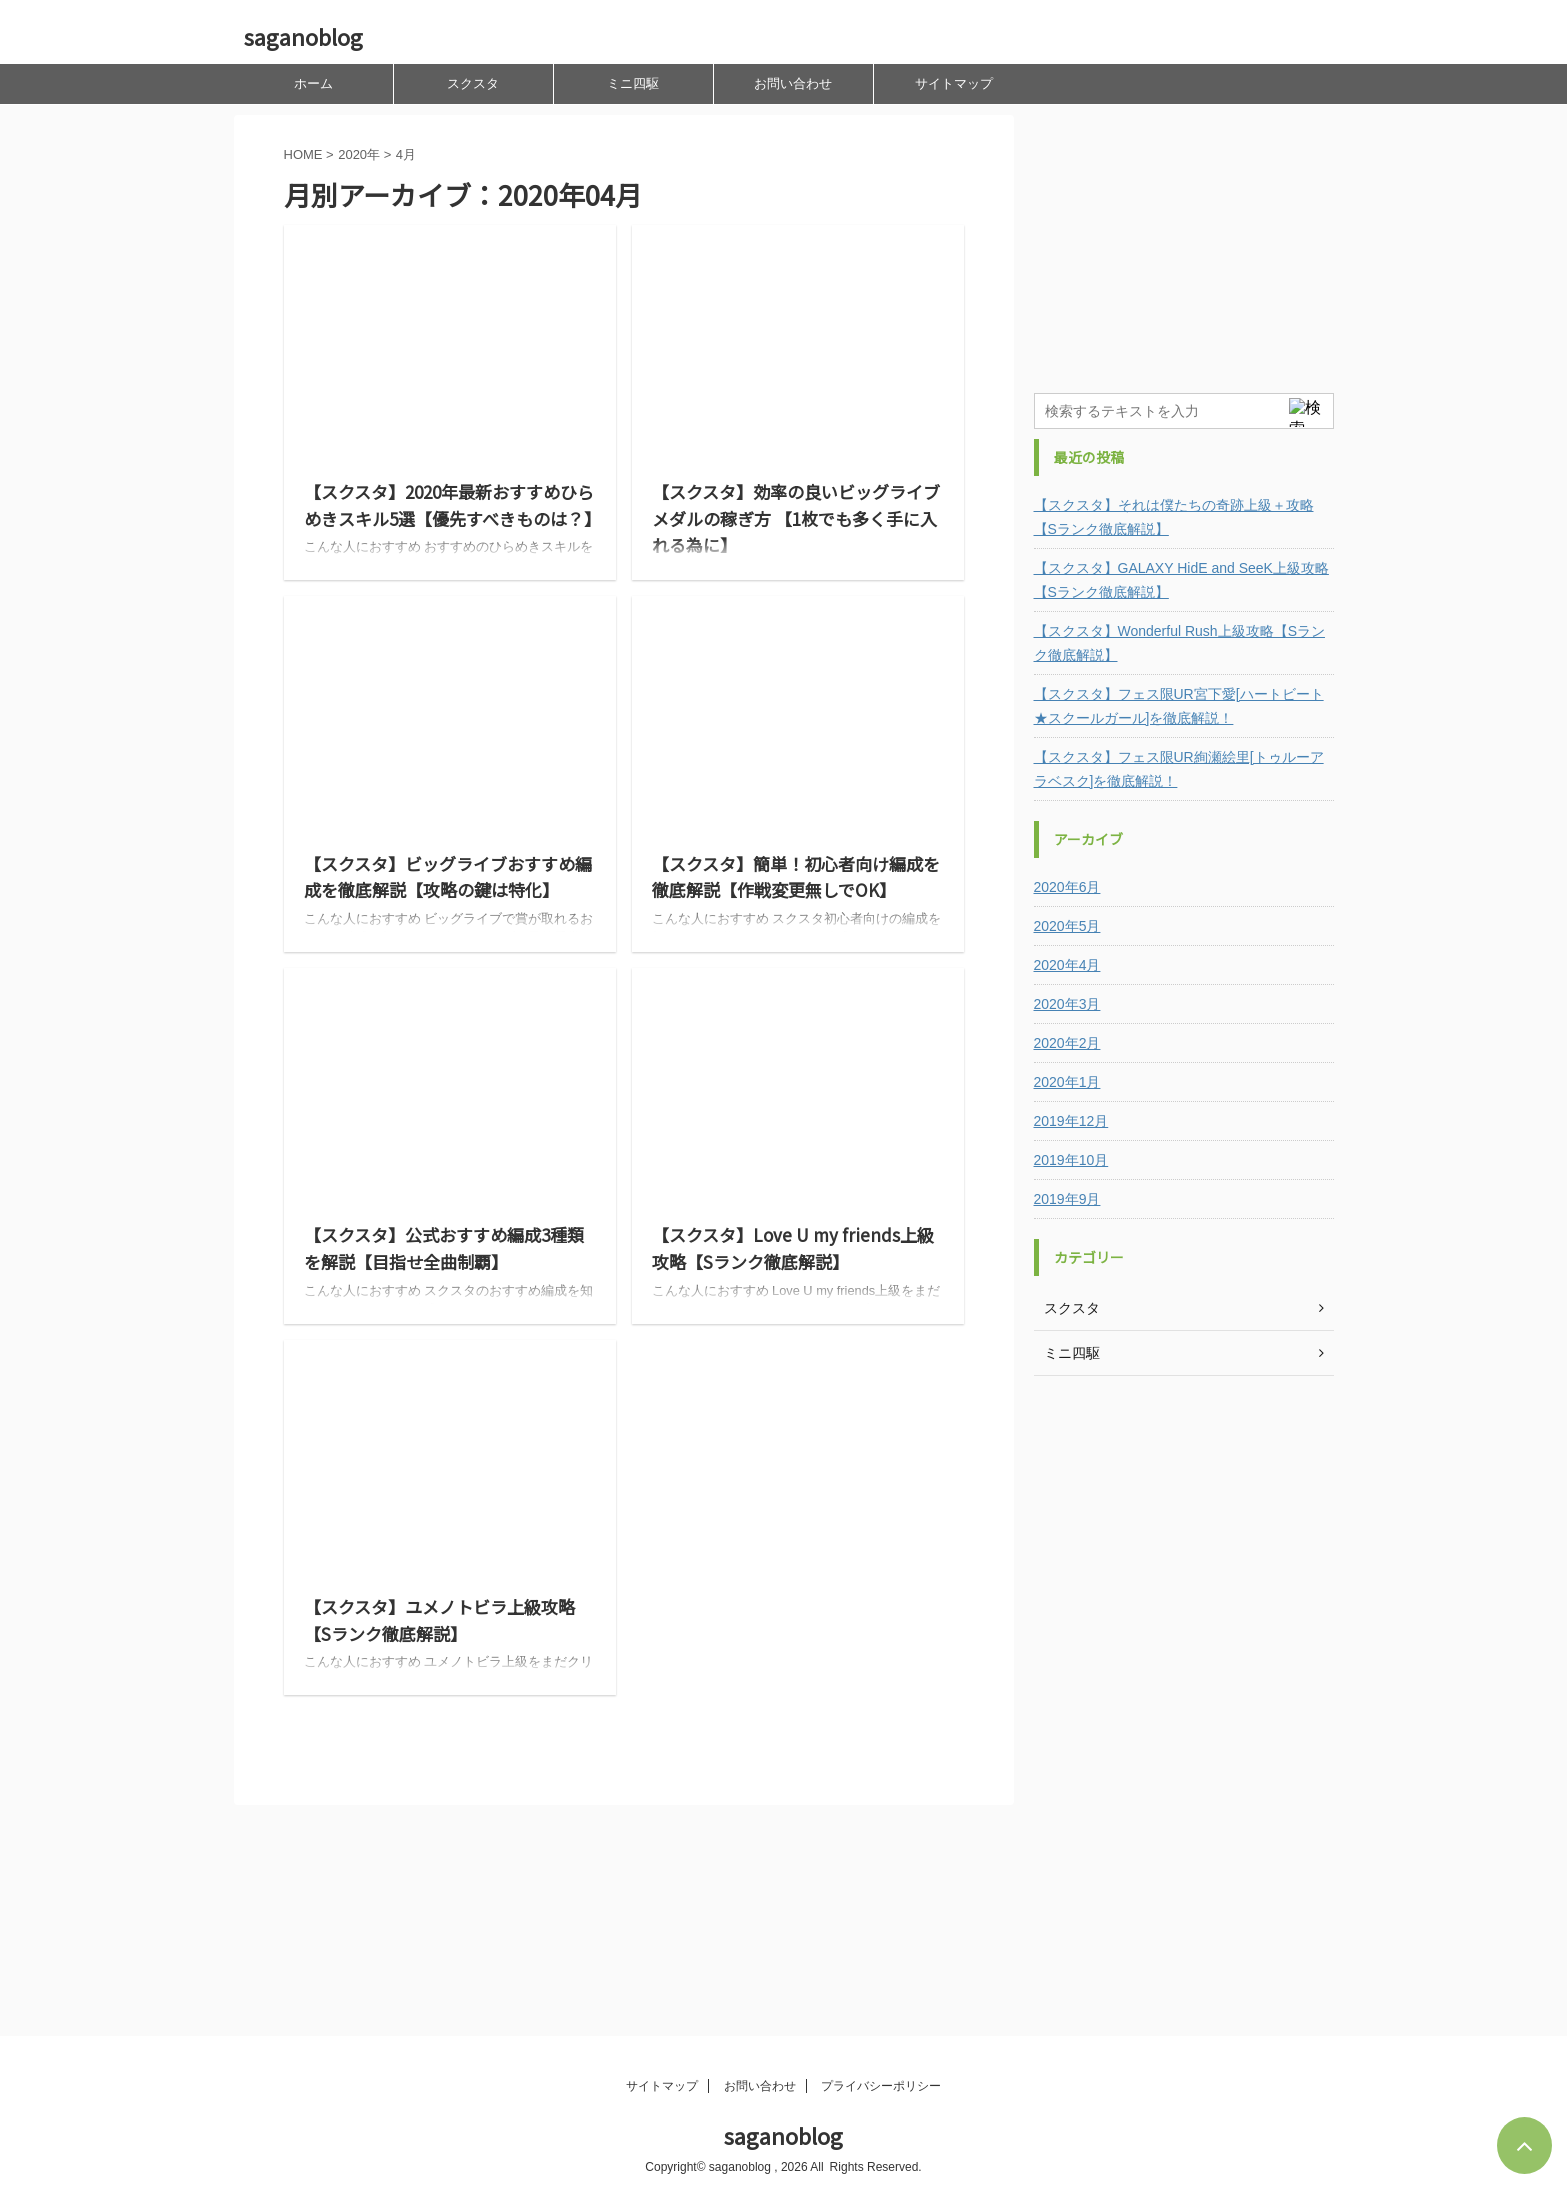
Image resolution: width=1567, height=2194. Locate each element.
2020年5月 (1067, 926)
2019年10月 (1071, 1160)
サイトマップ (954, 83)
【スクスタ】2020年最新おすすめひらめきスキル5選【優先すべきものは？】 (452, 505)
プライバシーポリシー (881, 2086)
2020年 (359, 154)
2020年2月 (1067, 1043)
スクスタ (473, 83)
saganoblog (303, 36)
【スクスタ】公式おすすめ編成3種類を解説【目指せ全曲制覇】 (444, 1248)
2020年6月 (1067, 887)
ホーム (313, 83)
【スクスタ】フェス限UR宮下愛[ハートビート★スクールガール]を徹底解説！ (1179, 706)
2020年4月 (1067, 965)
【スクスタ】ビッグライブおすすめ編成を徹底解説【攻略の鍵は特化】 (448, 877)
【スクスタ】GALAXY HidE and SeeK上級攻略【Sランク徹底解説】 (1181, 580)
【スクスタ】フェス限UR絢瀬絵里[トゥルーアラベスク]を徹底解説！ (1179, 769)
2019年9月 (1067, 1199)
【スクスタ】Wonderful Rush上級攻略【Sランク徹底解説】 (1179, 643)
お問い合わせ (793, 83)
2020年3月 (1067, 1004)
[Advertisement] (1184, 240)
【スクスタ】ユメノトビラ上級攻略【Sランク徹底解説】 (439, 1620)
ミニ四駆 (633, 83)
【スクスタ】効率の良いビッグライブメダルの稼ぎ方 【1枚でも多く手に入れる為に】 (796, 518)
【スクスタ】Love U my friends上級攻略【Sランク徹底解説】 (793, 1248)
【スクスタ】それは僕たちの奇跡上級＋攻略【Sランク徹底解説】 (1174, 517)
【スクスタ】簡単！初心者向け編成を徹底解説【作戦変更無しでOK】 (796, 877)
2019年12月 (1071, 1121)
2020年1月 (1067, 1082)
